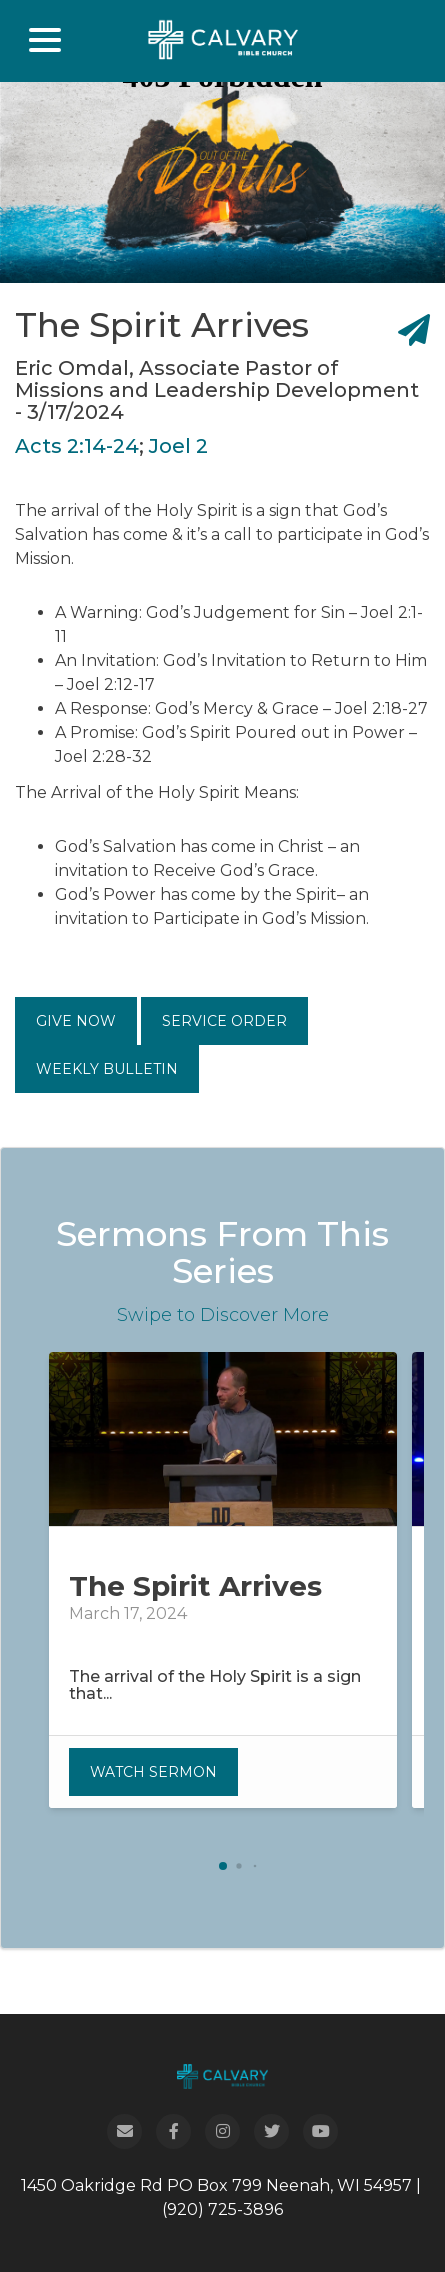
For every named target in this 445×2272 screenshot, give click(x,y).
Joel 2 (178, 446)
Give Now (76, 1021)
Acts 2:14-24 (77, 446)
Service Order (224, 1021)
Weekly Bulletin (107, 1069)
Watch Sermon (153, 1772)
